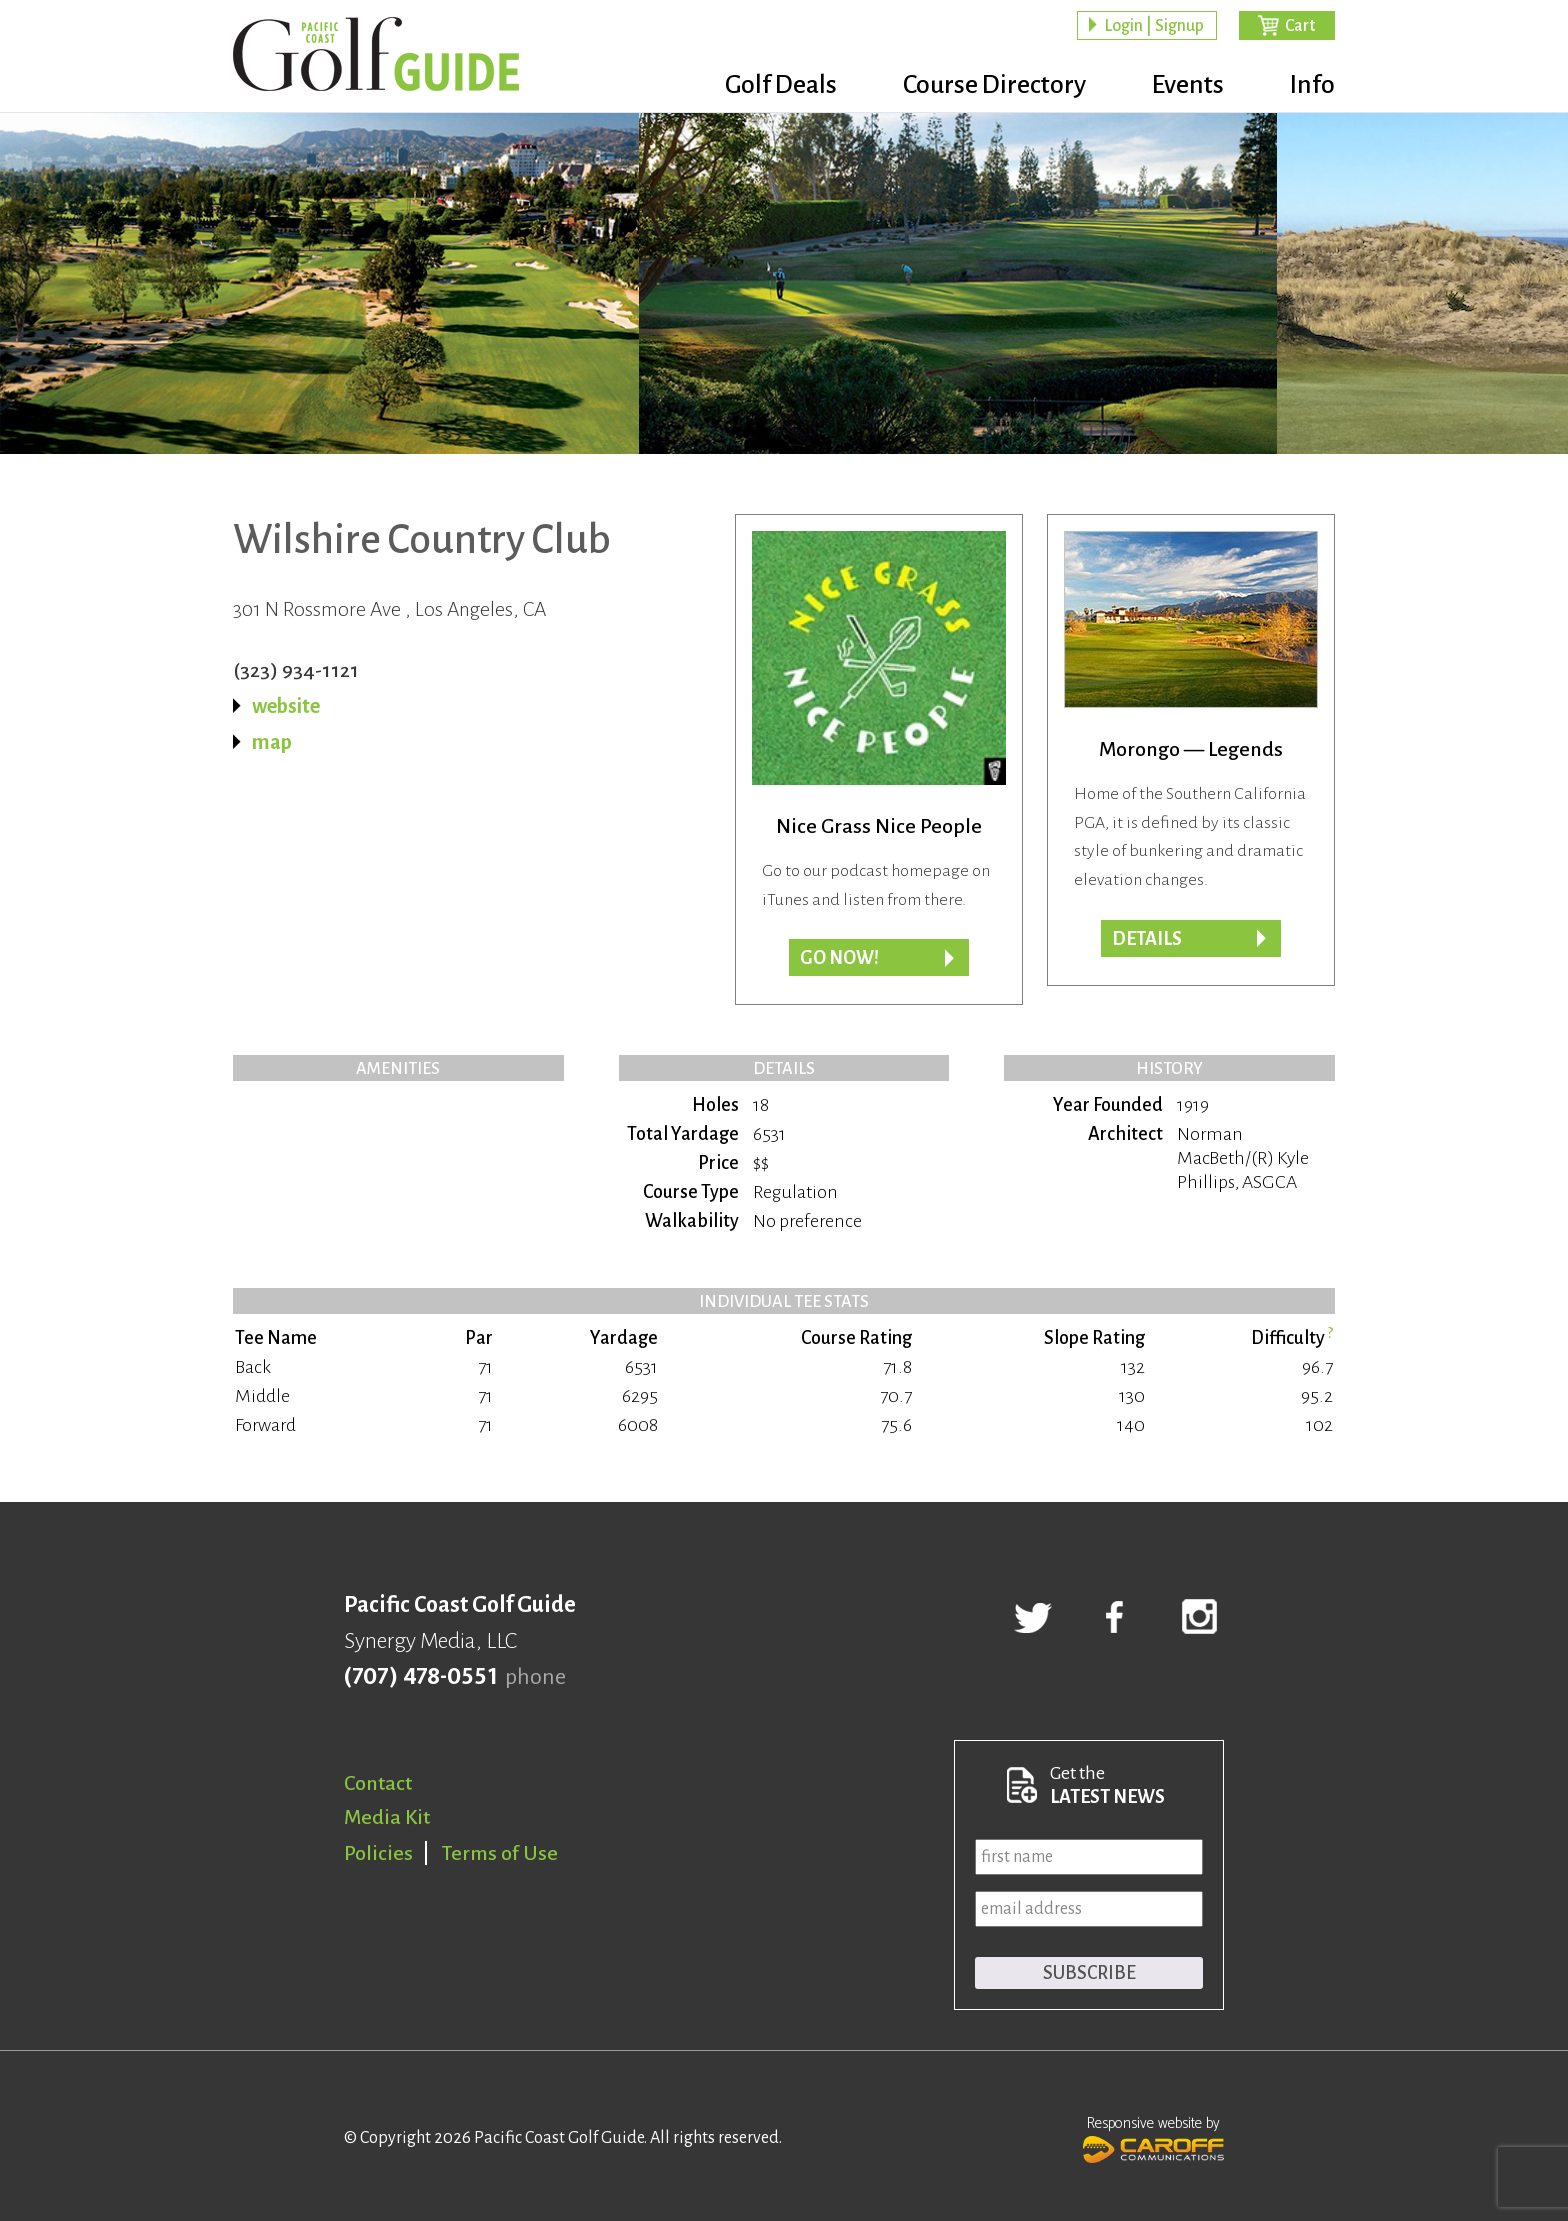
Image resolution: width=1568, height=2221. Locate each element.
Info (1312, 85)
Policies (378, 1853)
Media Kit (387, 1817)
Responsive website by (1153, 2137)
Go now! (839, 958)
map (272, 742)
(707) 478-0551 (420, 1677)
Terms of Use (500, 1853)
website (286, 706)
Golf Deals (781, 85)
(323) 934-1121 (296, 670)
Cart (1300, 26)
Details (1147, 939)
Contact (378, 1783)
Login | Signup (1154, 26)
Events (1188, 85)
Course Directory (994, 85)
